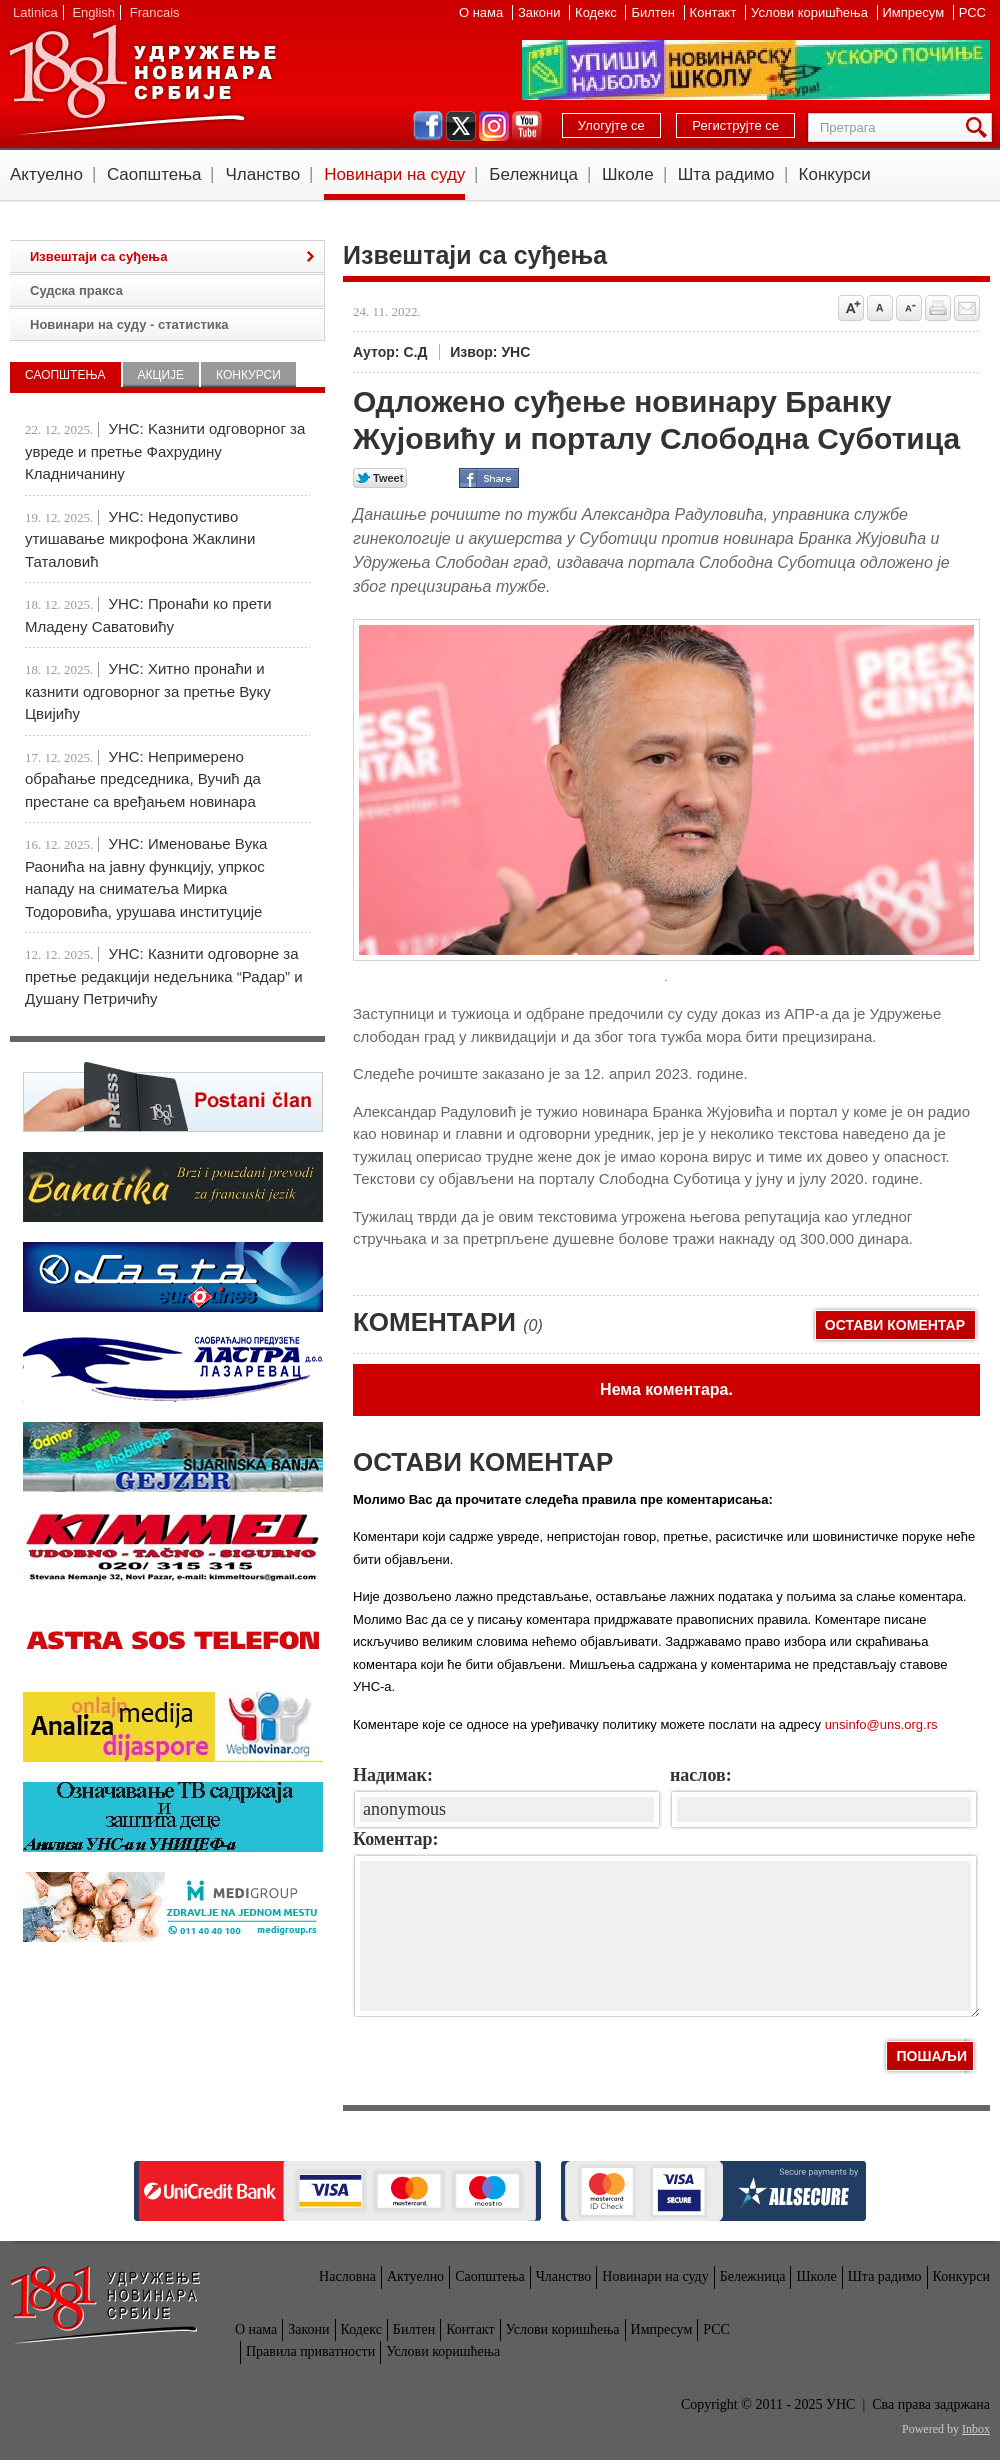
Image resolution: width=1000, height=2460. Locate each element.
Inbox (976, 2429)
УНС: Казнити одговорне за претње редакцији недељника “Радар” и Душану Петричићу (164, 976)
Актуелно (46, 174)
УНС (142, 80)
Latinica (35, 12)
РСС (972, 12)
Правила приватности (310, 2351)
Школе (628, 174)
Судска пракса (76, 290)
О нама (483, 12)
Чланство (262, 174)
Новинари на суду (394, 174)
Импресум (915, 12)
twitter (461, 126)
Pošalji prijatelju (967, 308)
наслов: (701, 1775)
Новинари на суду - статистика (129, 324)
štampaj (938, 308)
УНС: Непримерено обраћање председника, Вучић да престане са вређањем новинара (143, 779)
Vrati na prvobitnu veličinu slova (880, 308)
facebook (428, 126)
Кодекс (597, 12)
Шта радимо (726, 174)
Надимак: (393, 1775)
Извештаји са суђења (98, 256)
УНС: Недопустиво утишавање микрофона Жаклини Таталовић (140, 539)
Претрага (980, 127)
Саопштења (154, 174)
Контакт (715, 12)
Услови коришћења (811, 12)
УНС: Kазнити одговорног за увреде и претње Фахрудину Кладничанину (165, 451)
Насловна (347, 2276)
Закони (541, 12)
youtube (527, 126)
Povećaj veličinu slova (851, 308)
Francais (155, 12)
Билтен (654, 12)
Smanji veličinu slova (909, 308)
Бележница (533, 174)
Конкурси (835, 174)
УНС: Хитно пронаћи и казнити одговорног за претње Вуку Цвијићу (148, 691)
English (93, 12)
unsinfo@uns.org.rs (881, 1724)
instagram (494, 126)
